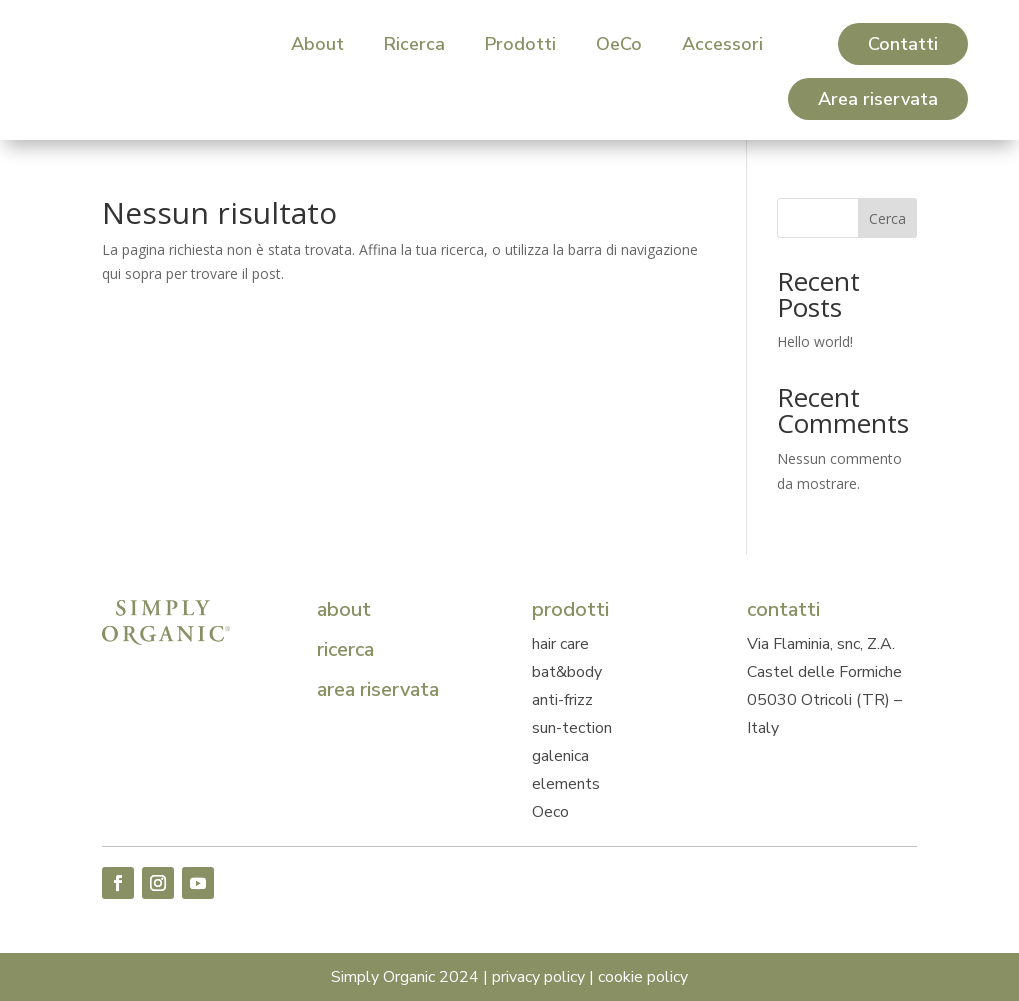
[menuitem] (317, 44)
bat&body (567, 672)
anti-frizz (562, 700)
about (344, 609)
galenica (560, 756)
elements (566, 784)
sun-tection (572, 728)
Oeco (550, 812)
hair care (560, 644)
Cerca (887, 218)
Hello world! (815, 341)
